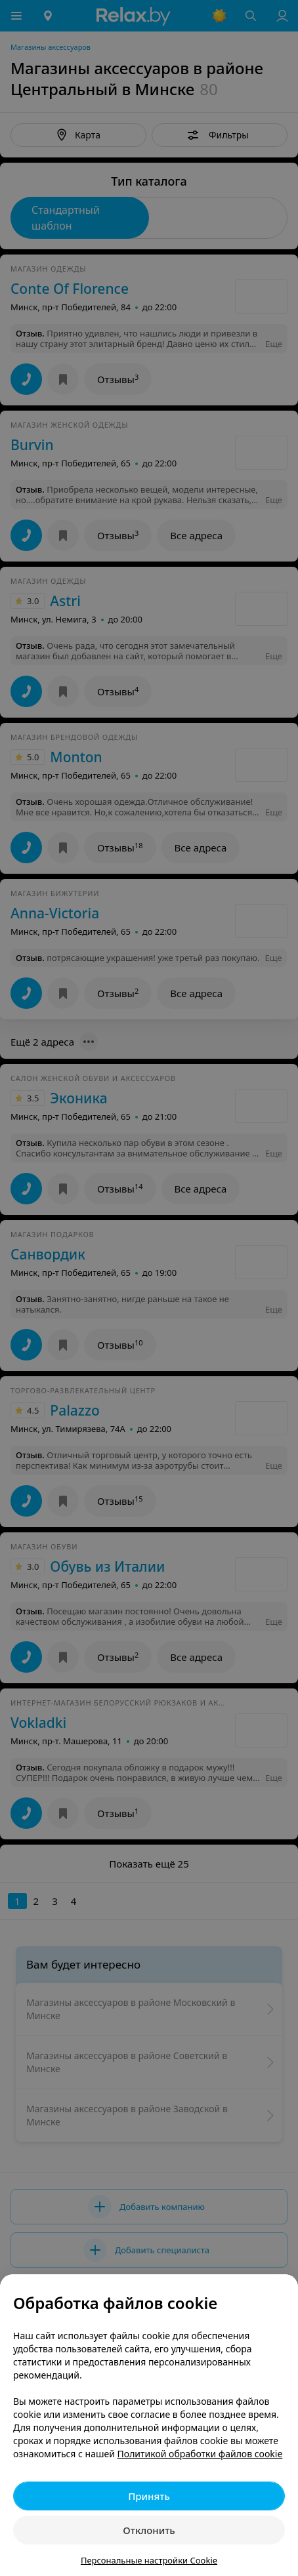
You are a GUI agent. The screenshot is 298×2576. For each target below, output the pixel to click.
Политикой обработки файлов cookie (200, 2453)
